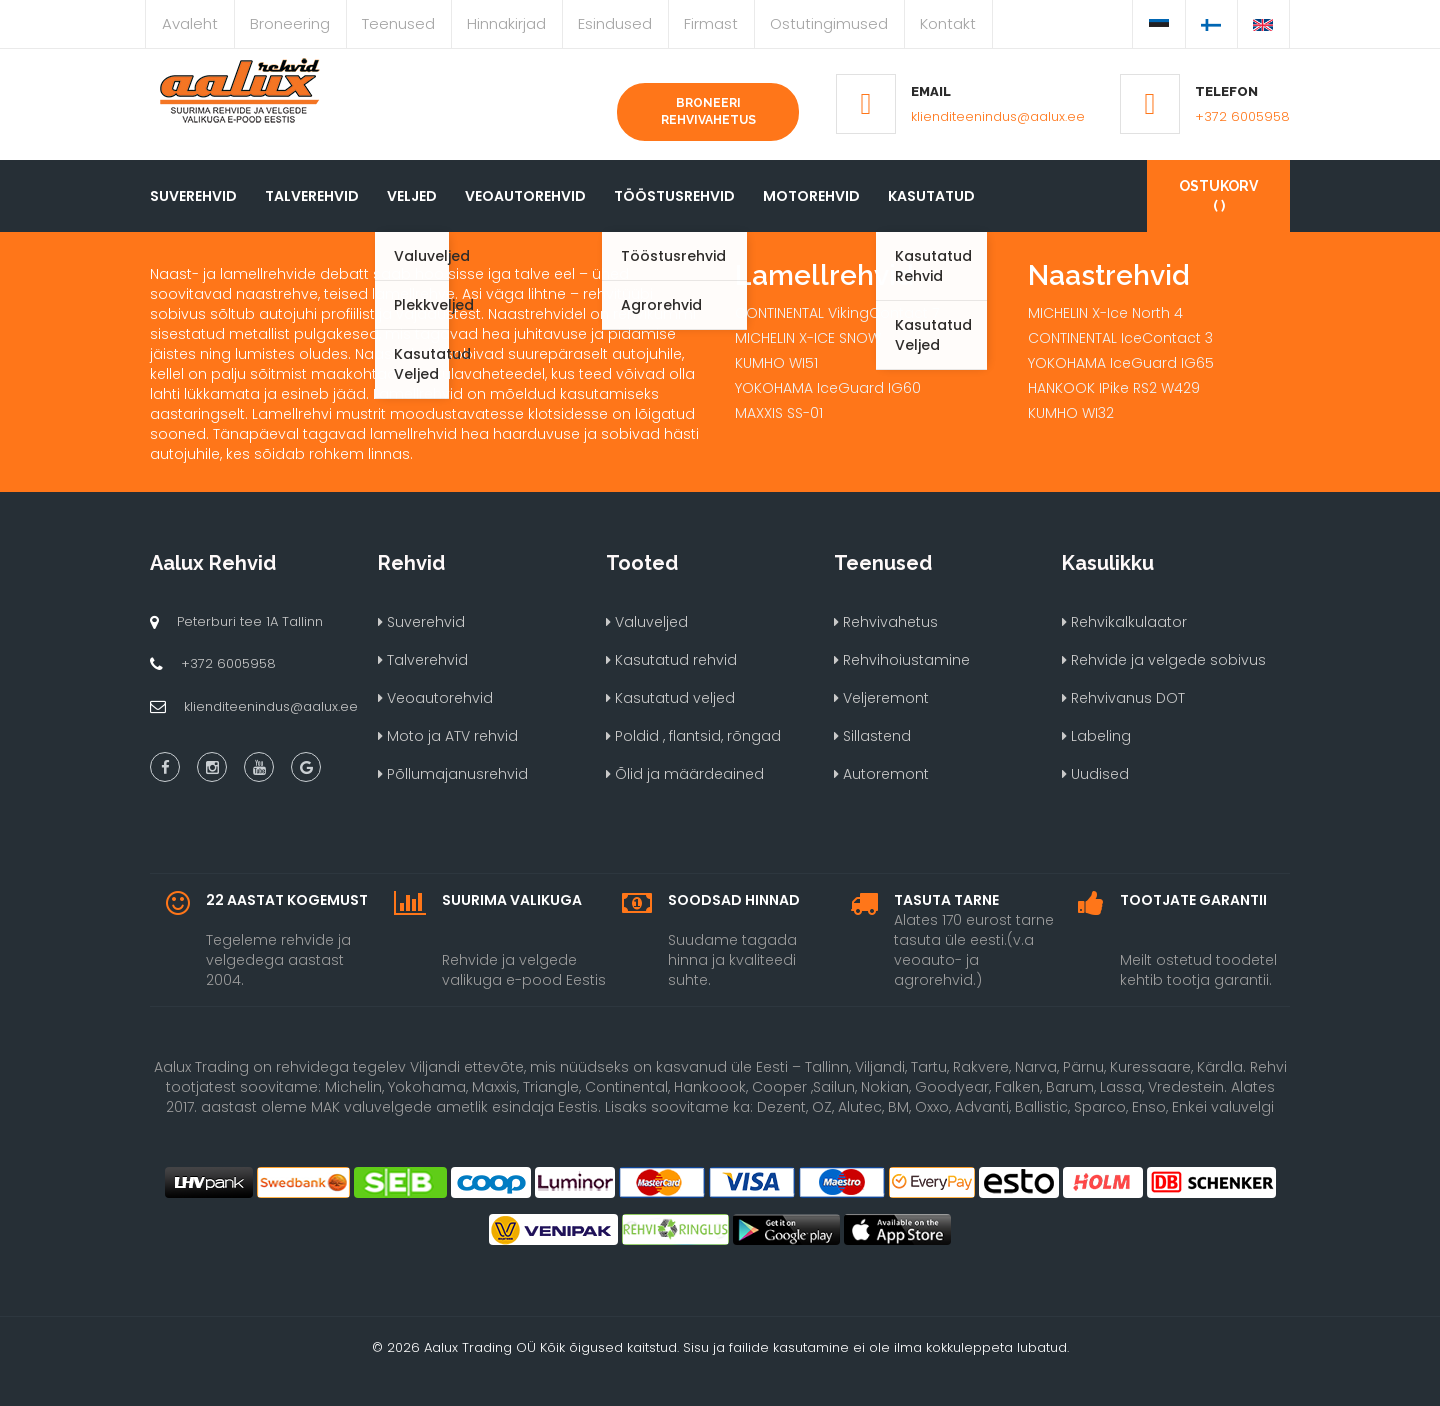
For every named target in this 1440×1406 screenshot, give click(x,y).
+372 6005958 (1242, 116)
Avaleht (190, 23)
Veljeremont (881, 698)
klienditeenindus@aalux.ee (998, 116)
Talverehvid (312, 196)
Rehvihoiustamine (902, 660)
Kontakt (948, 23)
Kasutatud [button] (931, 196)
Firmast (711, 23)
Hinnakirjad (506, 23)
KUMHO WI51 (776, 363)
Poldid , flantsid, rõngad (693, 736)
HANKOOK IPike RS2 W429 (1114, 388)
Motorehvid (811, 196)
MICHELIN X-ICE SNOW (808, 338)
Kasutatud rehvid (671, 660)
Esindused (615, 23)
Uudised (1095, 774)
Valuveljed (647, 622)
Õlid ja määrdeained (685, 774)
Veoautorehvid (525, 196)
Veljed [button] (412, 196)
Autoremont (881, 774)
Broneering (290, 23)
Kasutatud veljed (670, 698)
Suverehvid (193, 196)
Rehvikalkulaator (1124, 622)
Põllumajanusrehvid (453, 774)
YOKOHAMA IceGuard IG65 (1121, 363)
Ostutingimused (829, 23)
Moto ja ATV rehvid (448, 736)
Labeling (1096, 736)
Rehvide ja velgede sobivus (1164, 660)
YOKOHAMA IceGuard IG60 (828, 388)
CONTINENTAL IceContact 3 (1120, 338)
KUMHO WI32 (1071, 413)
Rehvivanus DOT (1123, 698)
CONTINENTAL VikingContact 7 (837, 313)
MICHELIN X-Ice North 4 (1105, 313)
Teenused (398, 23)
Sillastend (872, 736)
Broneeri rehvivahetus (708, 111)
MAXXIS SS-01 (779, 413)
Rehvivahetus (886, 622)
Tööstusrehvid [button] (674, 196)
